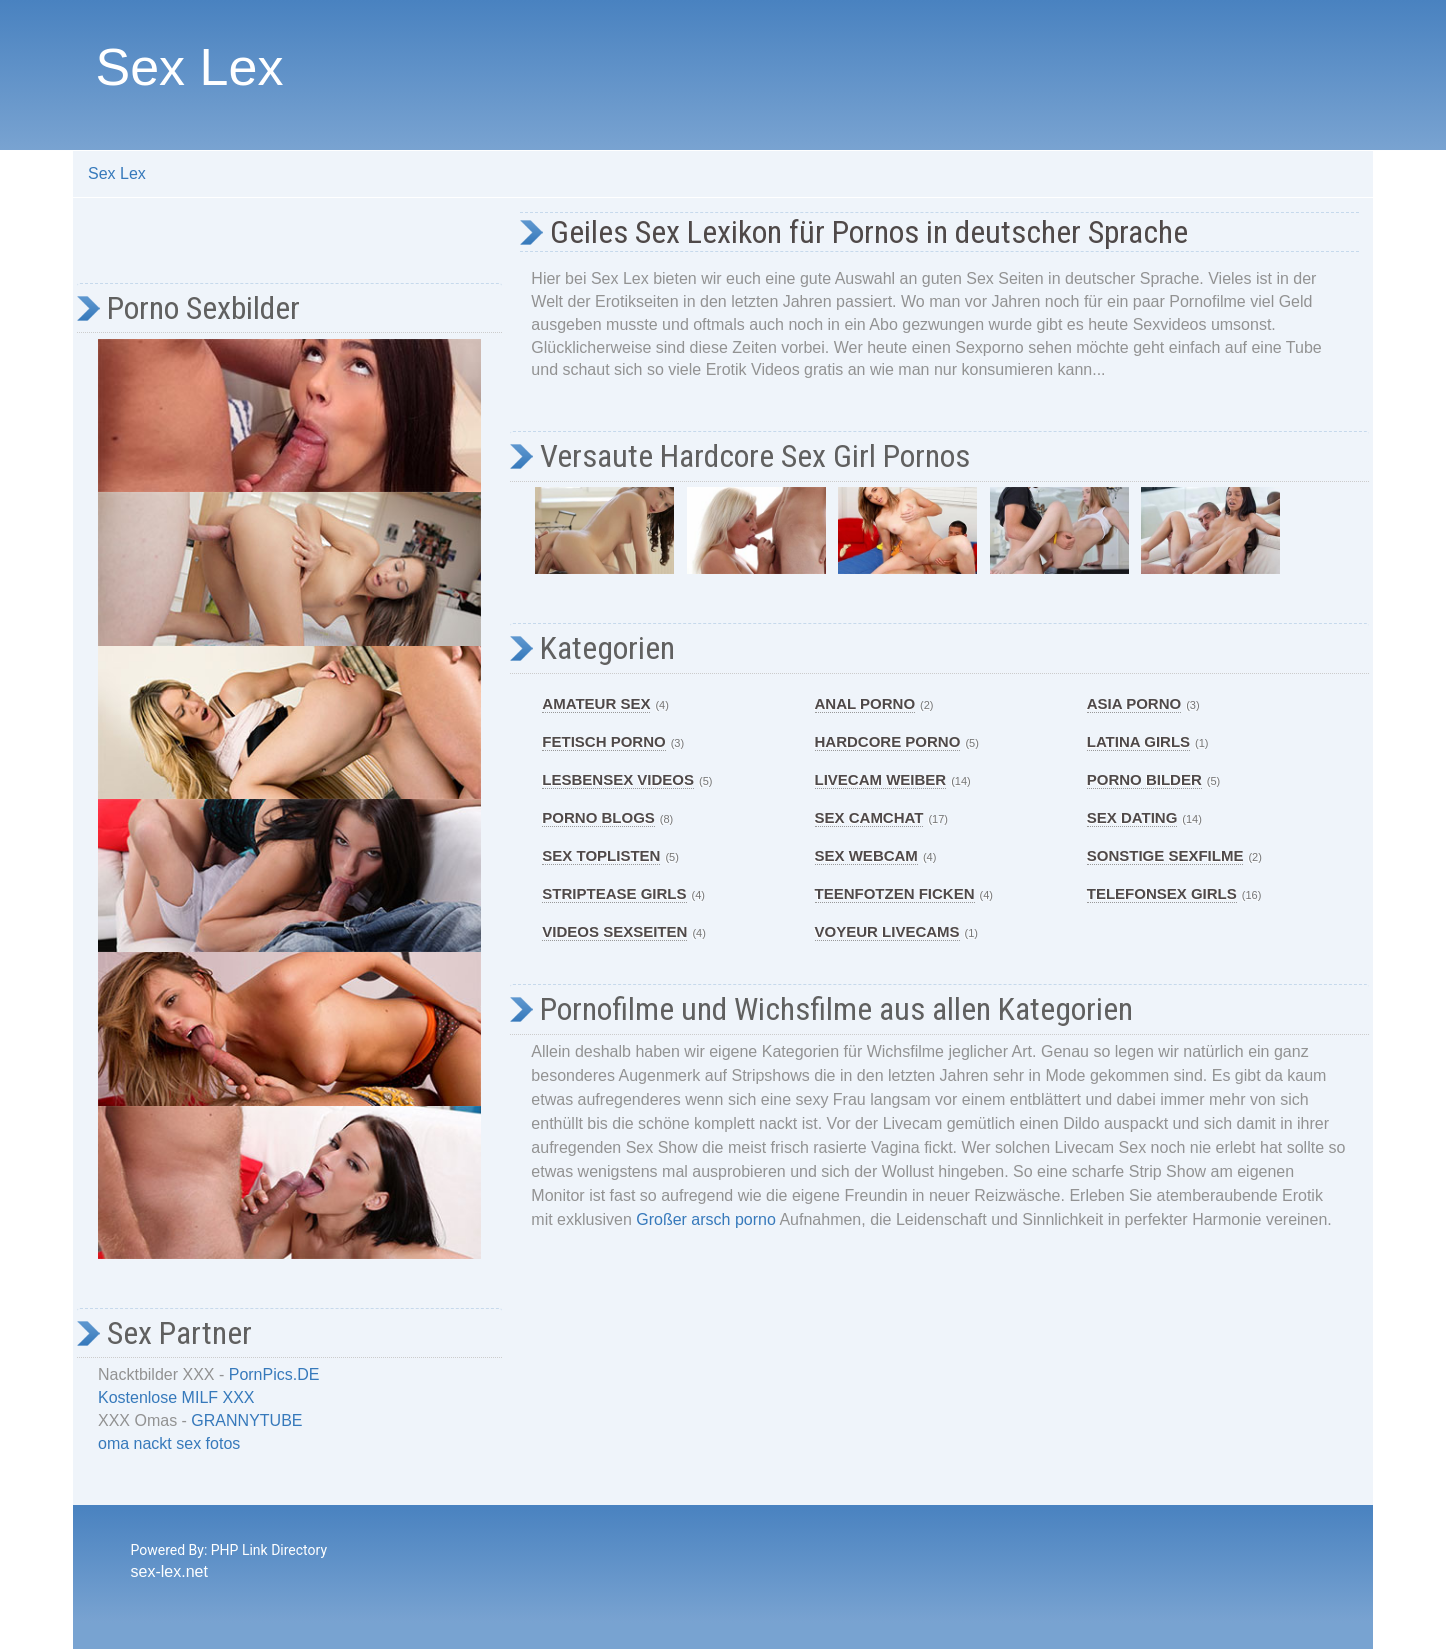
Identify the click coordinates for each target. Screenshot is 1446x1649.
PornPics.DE (274, 1374)
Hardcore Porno (888, 741)
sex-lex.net (169, 1571)
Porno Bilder (1144, 779)
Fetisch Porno (603, 741)
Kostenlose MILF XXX (176, 1397)
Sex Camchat (869, 817)
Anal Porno (865, 703)
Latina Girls (1138, 741)
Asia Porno (1134, 703)
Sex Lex (190, 67)
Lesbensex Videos (618, 779)
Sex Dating (1132, 817)
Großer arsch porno (706, 1219)
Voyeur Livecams (887, 931)
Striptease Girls (614, 893)
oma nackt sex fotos (169, 1443)
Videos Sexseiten (614, 931)
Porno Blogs (598, 817)
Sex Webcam (866, 855)
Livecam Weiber (881, 779)
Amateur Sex (596, 703)
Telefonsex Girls (1162, 893)
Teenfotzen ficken (895, 893)
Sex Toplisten (601, 855)
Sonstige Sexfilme (1165, 855)
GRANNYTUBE (246, 1420)
